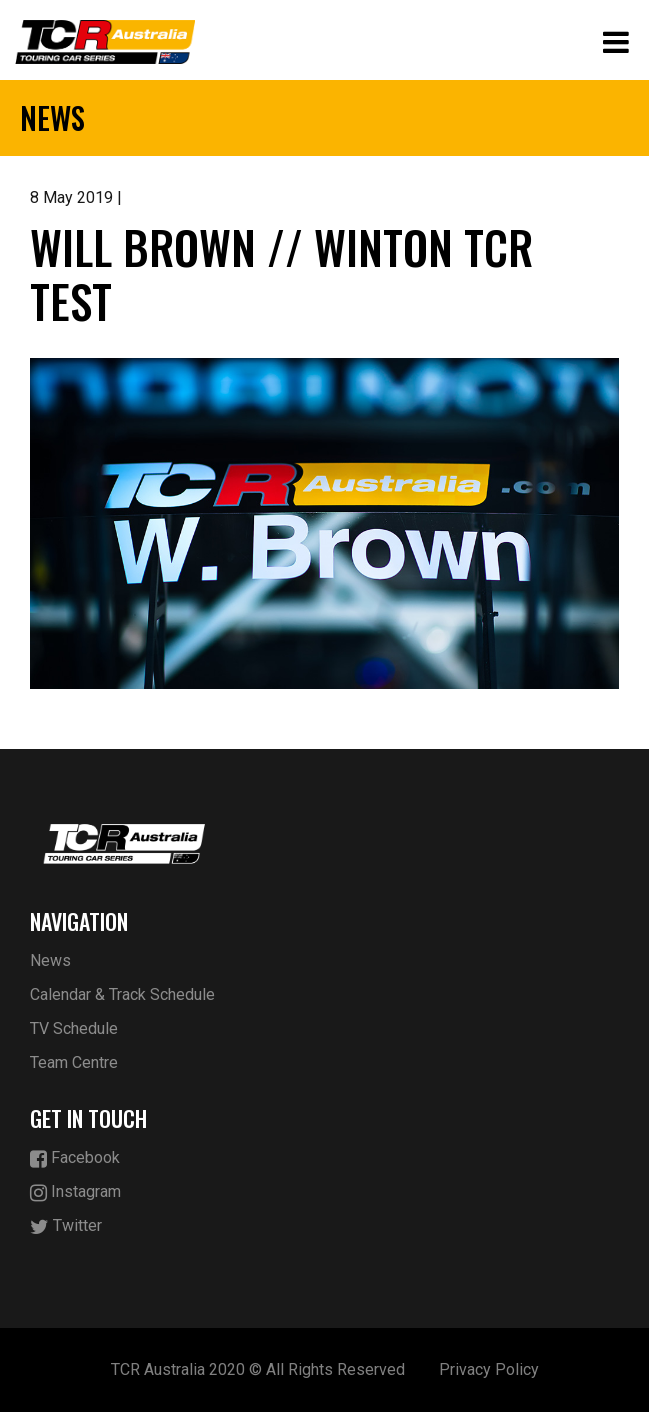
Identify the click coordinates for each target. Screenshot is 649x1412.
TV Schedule (74, 1028)
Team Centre (74, 1062)
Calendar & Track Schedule (122, 994)
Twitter (66, 1226)
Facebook (75, 1158)
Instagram (75, 1192)
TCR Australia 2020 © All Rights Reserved (258, 1369)
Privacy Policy (489, 1369)
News (50, 960)
